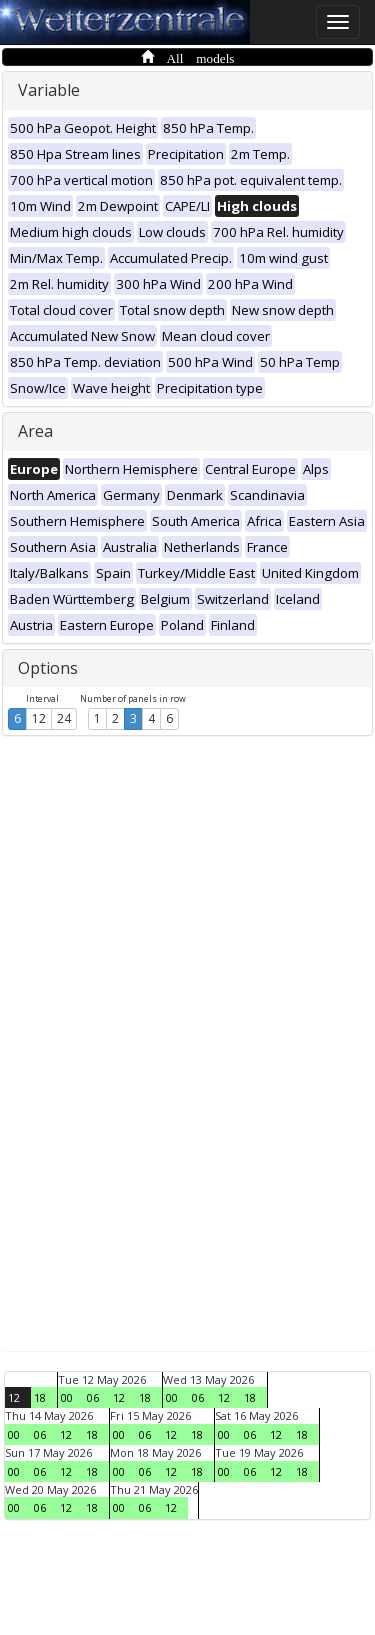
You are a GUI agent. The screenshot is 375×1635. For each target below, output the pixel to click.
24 (64, 718)
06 (93, 1397)
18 (40, 1397)
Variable (49, 90)
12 (39, 718)
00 (67, 1397)
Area (35, 431)
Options (48, 668)
